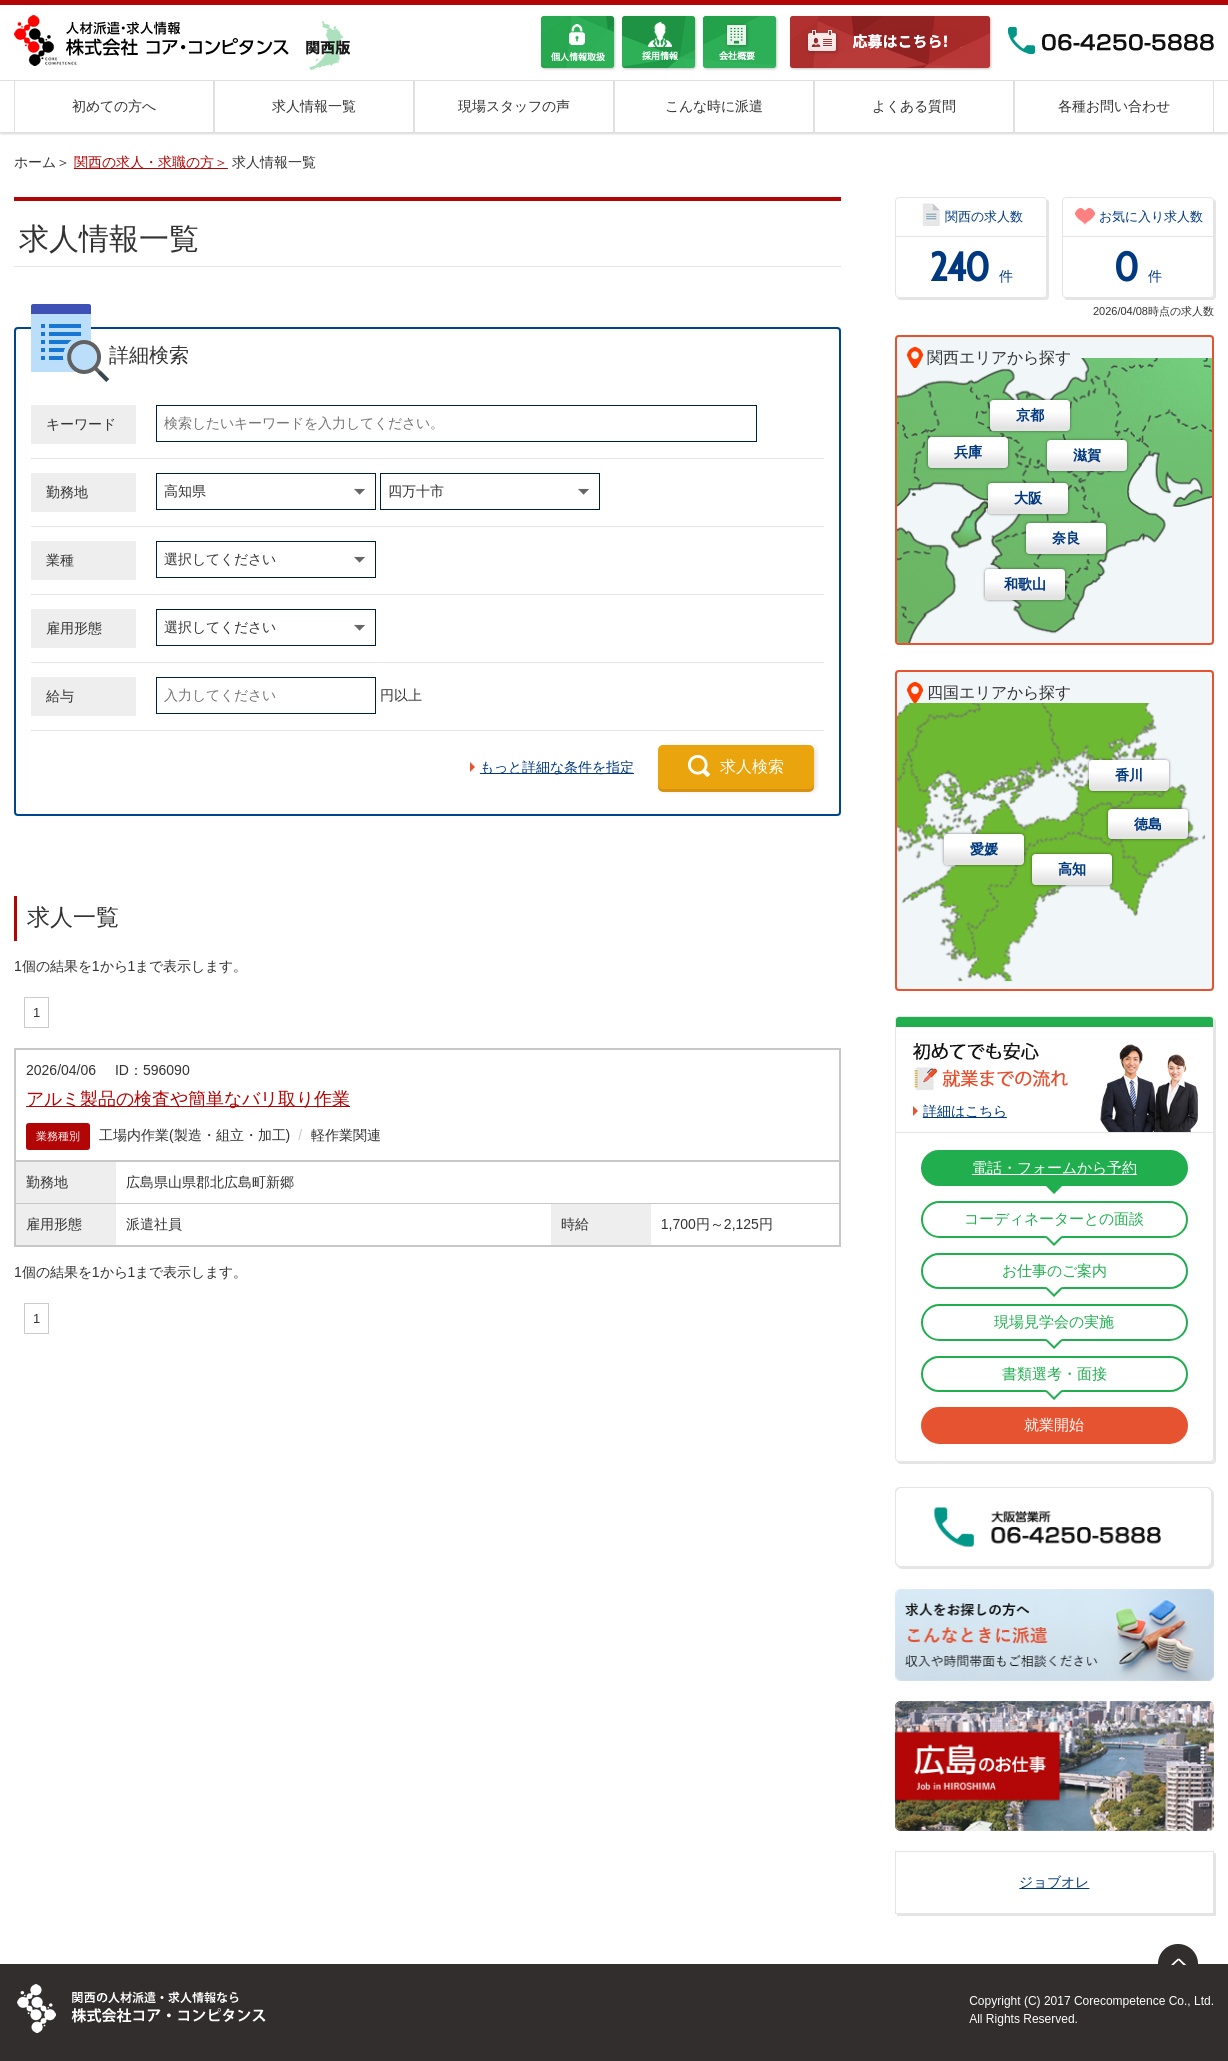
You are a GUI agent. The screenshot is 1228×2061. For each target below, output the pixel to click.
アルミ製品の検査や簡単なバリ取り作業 (188, 1099)
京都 (1030, 415)
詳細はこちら (965, 1111)
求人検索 (752, 766)
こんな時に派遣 (714, 106)
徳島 (1148, 824)
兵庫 (968, 452)
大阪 (1028, 498)
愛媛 (984, 849)
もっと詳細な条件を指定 (557, 767)
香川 (1129, 775)
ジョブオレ (1054, 1882)
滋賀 (1087, 455)
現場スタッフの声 (514, 106)
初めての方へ (114, 106)
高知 (1072, 869)
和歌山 (1025, 584)
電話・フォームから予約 (1054, 1167)
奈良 (1066, 538)
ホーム (35, 162)
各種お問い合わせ (1114, 106)
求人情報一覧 (314, 106)
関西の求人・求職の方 (144, 162)
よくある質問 (914, 106)
